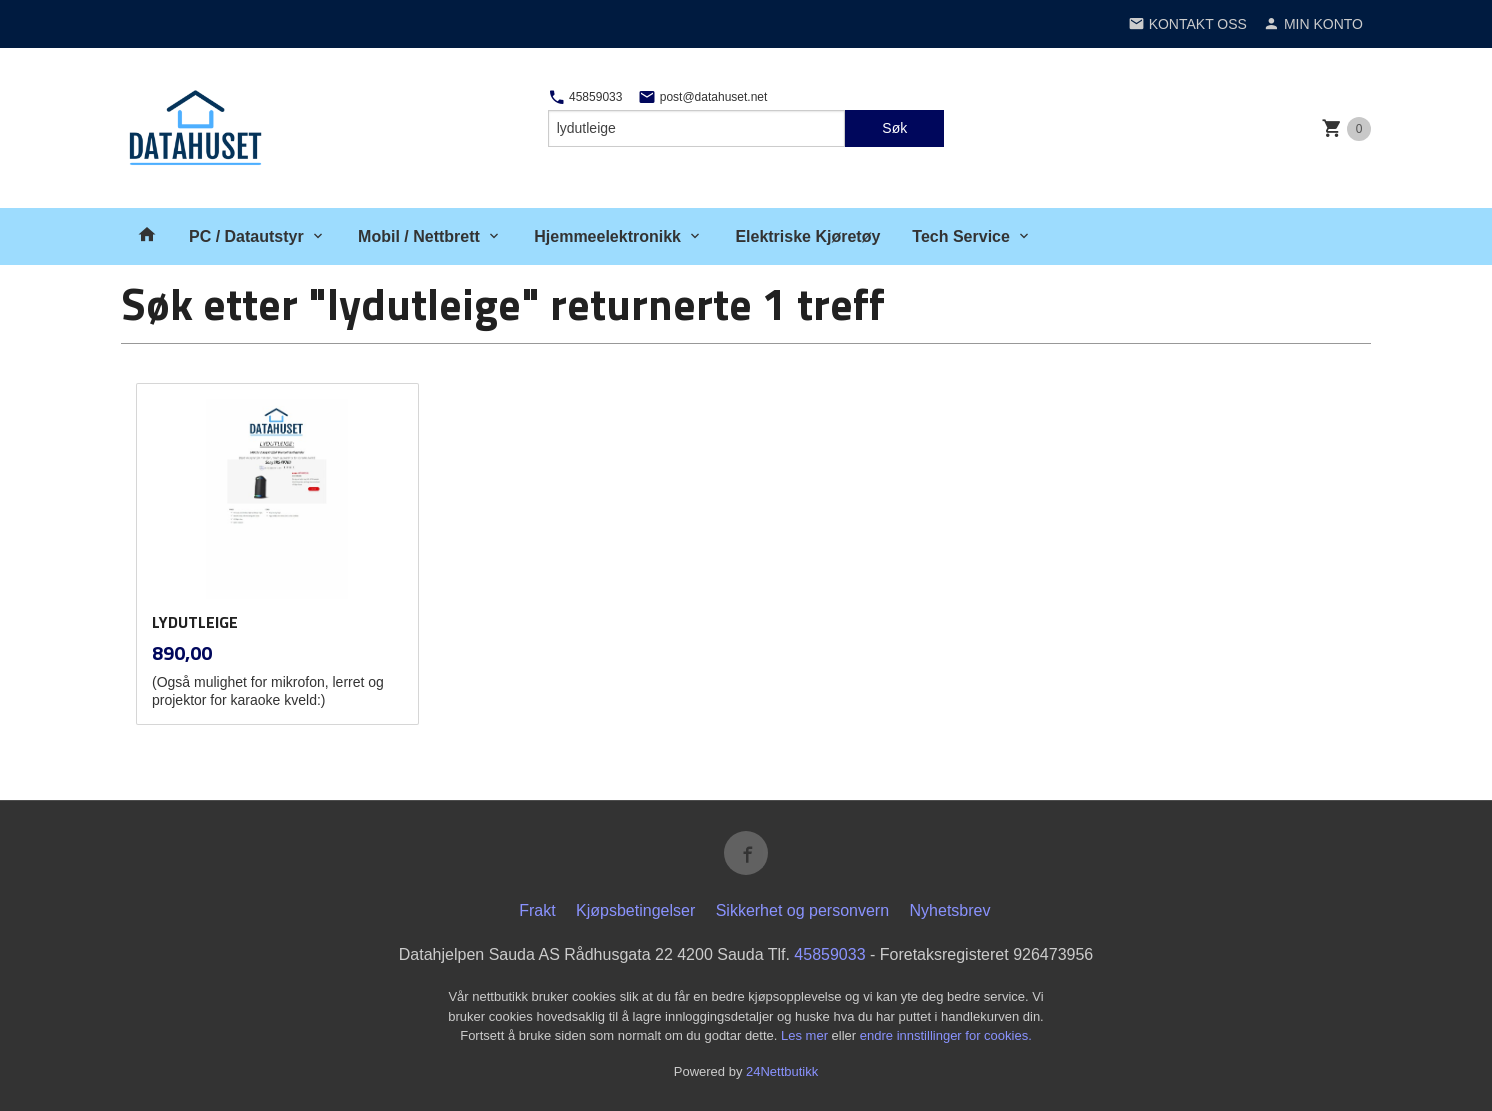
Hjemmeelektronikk (607, 236)
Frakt (537, 910)
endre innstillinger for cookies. (946, 1035)
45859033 (585, 97)
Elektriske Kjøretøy (807, 236)
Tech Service (961, 236)
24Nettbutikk (782, 1071)
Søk (894, 128)
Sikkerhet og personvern (802, 910)
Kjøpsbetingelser (635, 910)
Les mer (806, 1035)
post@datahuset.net (702, 97)
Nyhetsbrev (950, 910)
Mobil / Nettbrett (419, 236)
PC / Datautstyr (246, 236)
